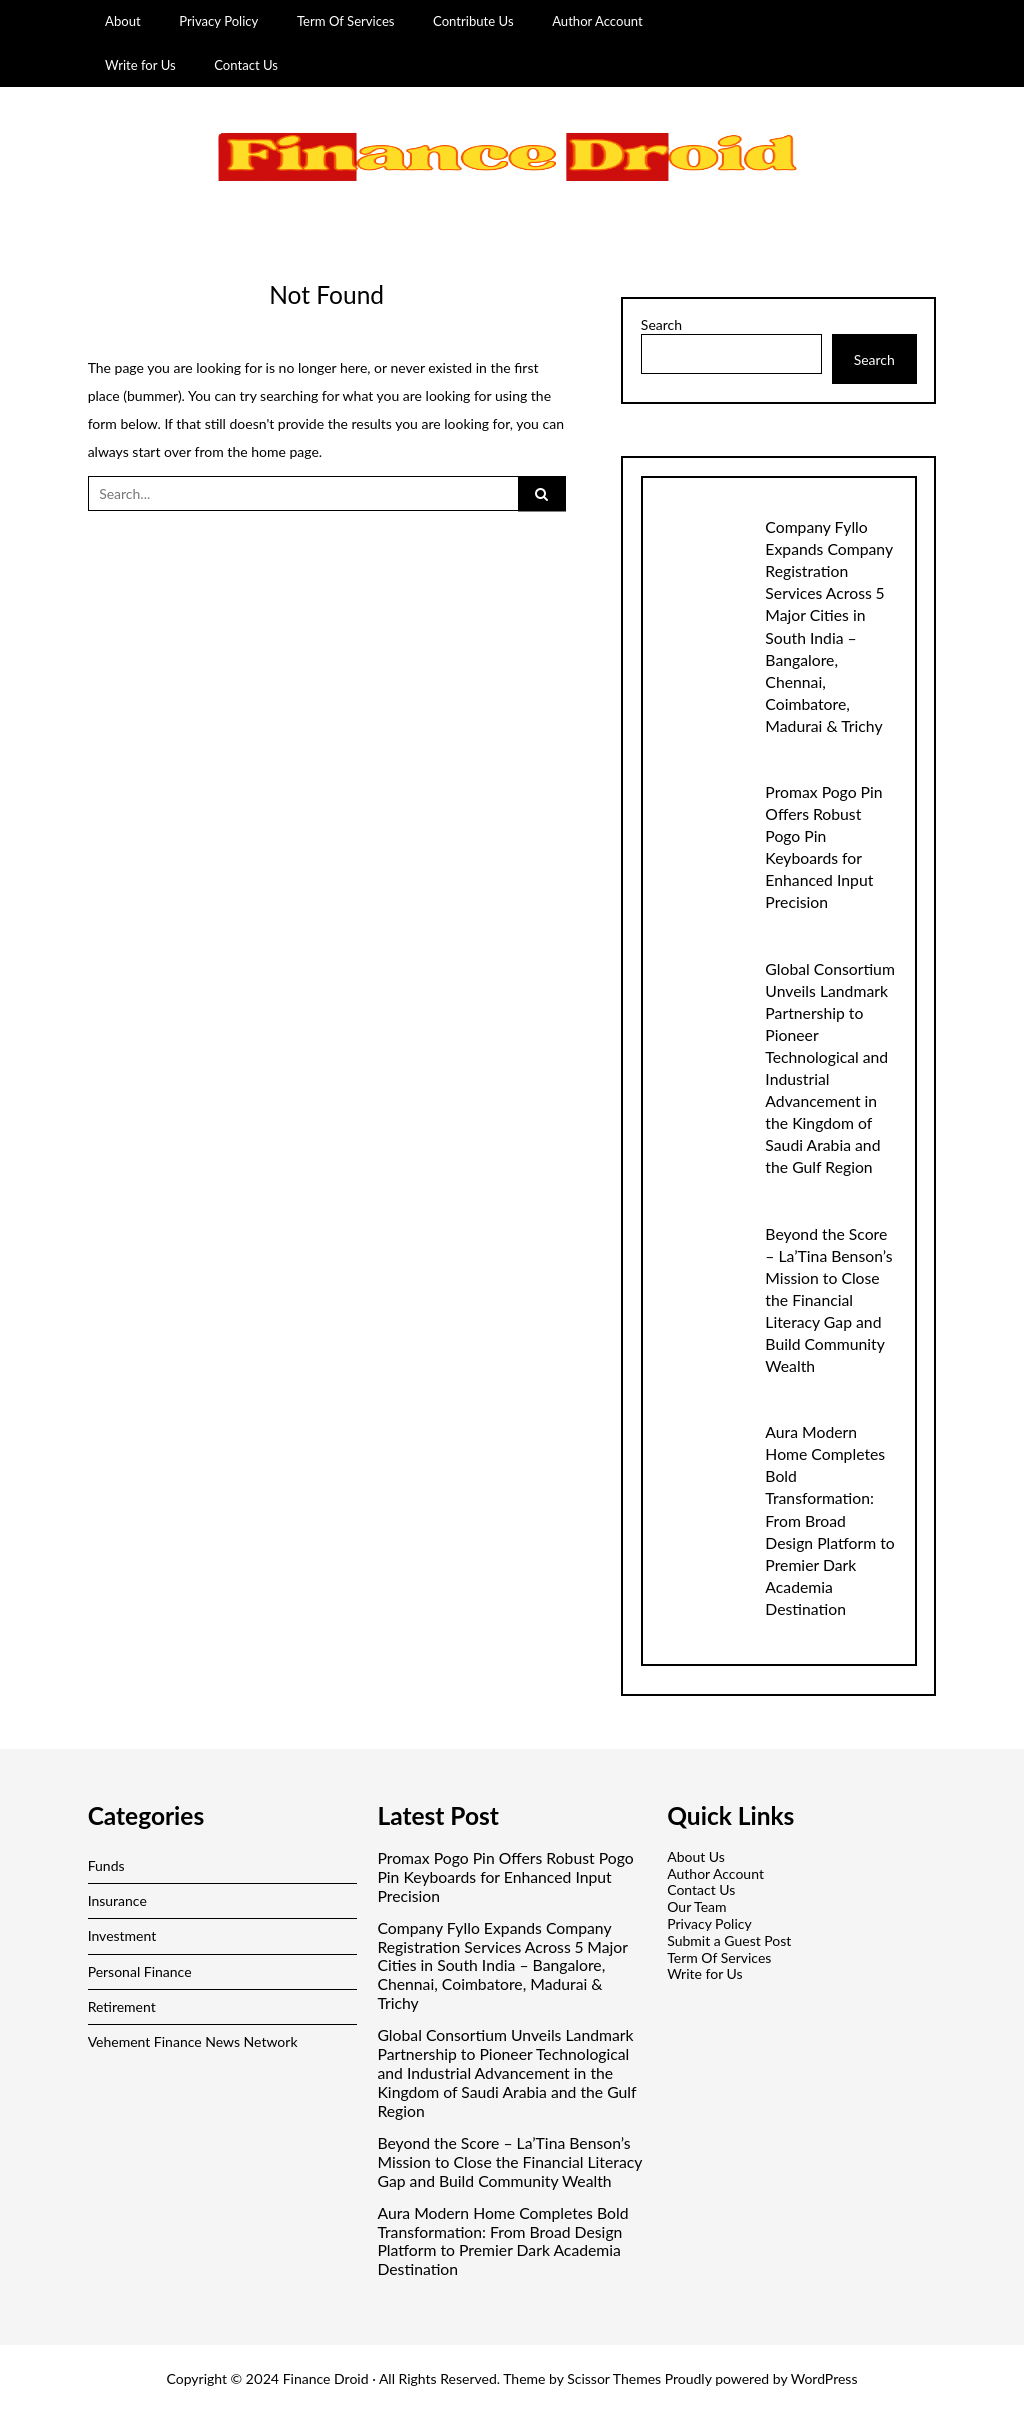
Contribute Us (473, 21)
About (123, 21)
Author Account (597, 21)
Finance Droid (326, 2378)
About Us (696, 1856)
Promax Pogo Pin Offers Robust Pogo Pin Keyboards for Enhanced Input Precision (505, 1877)
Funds (106, 1865)
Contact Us (246, 65)
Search (661, 325)
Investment (122, 1935)
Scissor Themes (614, 2378)
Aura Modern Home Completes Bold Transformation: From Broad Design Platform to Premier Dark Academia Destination (829, 1519)
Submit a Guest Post (729, 1940)
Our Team (696, 1906)
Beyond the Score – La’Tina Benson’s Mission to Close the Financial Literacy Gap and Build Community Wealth (828, 1299)
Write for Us (140, 65)
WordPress (824, 2378)
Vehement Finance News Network (193, 2041)
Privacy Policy (218, 21)
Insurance (117, 1900)
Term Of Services (346, 21)
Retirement (122, 2006)
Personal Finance (140, 1971)
